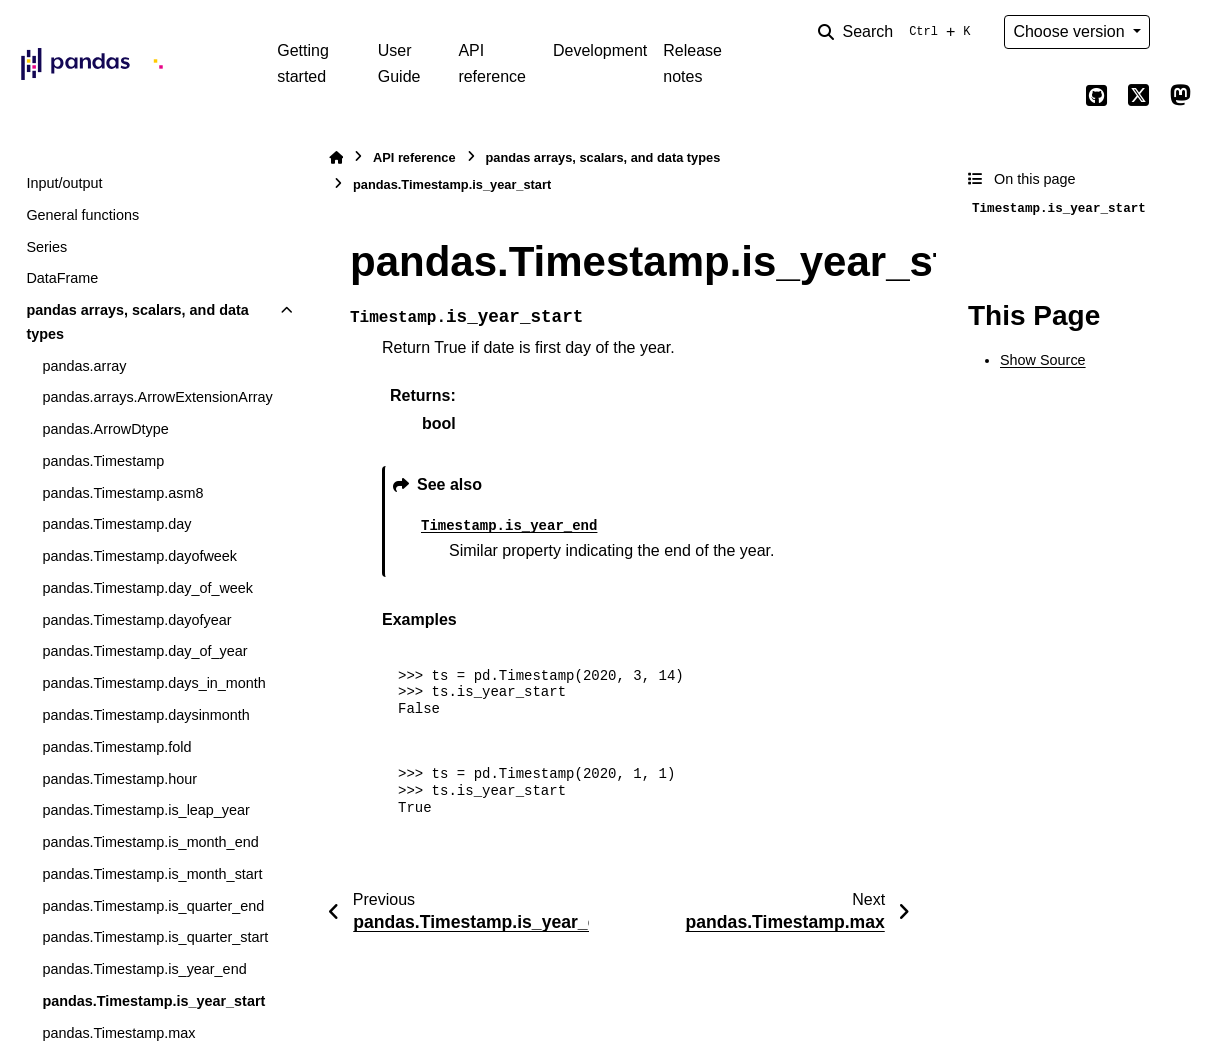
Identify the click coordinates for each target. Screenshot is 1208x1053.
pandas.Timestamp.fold (116, 747)
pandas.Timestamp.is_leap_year (145, 810)
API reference (492, 63)
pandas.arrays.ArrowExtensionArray (157, 397)
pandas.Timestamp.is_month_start (152, 874)
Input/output (64, 183)
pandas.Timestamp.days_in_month (153, 683)
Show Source (1043, 360)
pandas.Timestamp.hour (119, 779)
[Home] (336, 157)
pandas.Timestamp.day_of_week (147, 588)
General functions (82, 215)
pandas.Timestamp (103, 461)
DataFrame (62, 278)
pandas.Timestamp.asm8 (122, 493)
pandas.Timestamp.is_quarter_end (153, 906)
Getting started (303, 63)
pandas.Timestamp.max (118, 1033)
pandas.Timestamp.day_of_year (144, 651)
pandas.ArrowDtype (105, 429)
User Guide (399, 63)
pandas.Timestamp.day (116, 524)
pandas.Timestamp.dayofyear (136, 620)
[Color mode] (1180, 32)
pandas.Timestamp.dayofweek (139, 556)
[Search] (898, 32)
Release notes (692, 63)
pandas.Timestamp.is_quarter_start (155, 937)
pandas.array (84, 366)
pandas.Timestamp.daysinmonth (145, 715)
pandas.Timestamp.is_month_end (150, 842)
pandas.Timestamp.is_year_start (153, 1001)
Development (600, 50)
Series (46, 247)
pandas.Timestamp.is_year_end (144, 969)
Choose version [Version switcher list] (1071, 31)
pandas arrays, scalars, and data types (137, 322)
